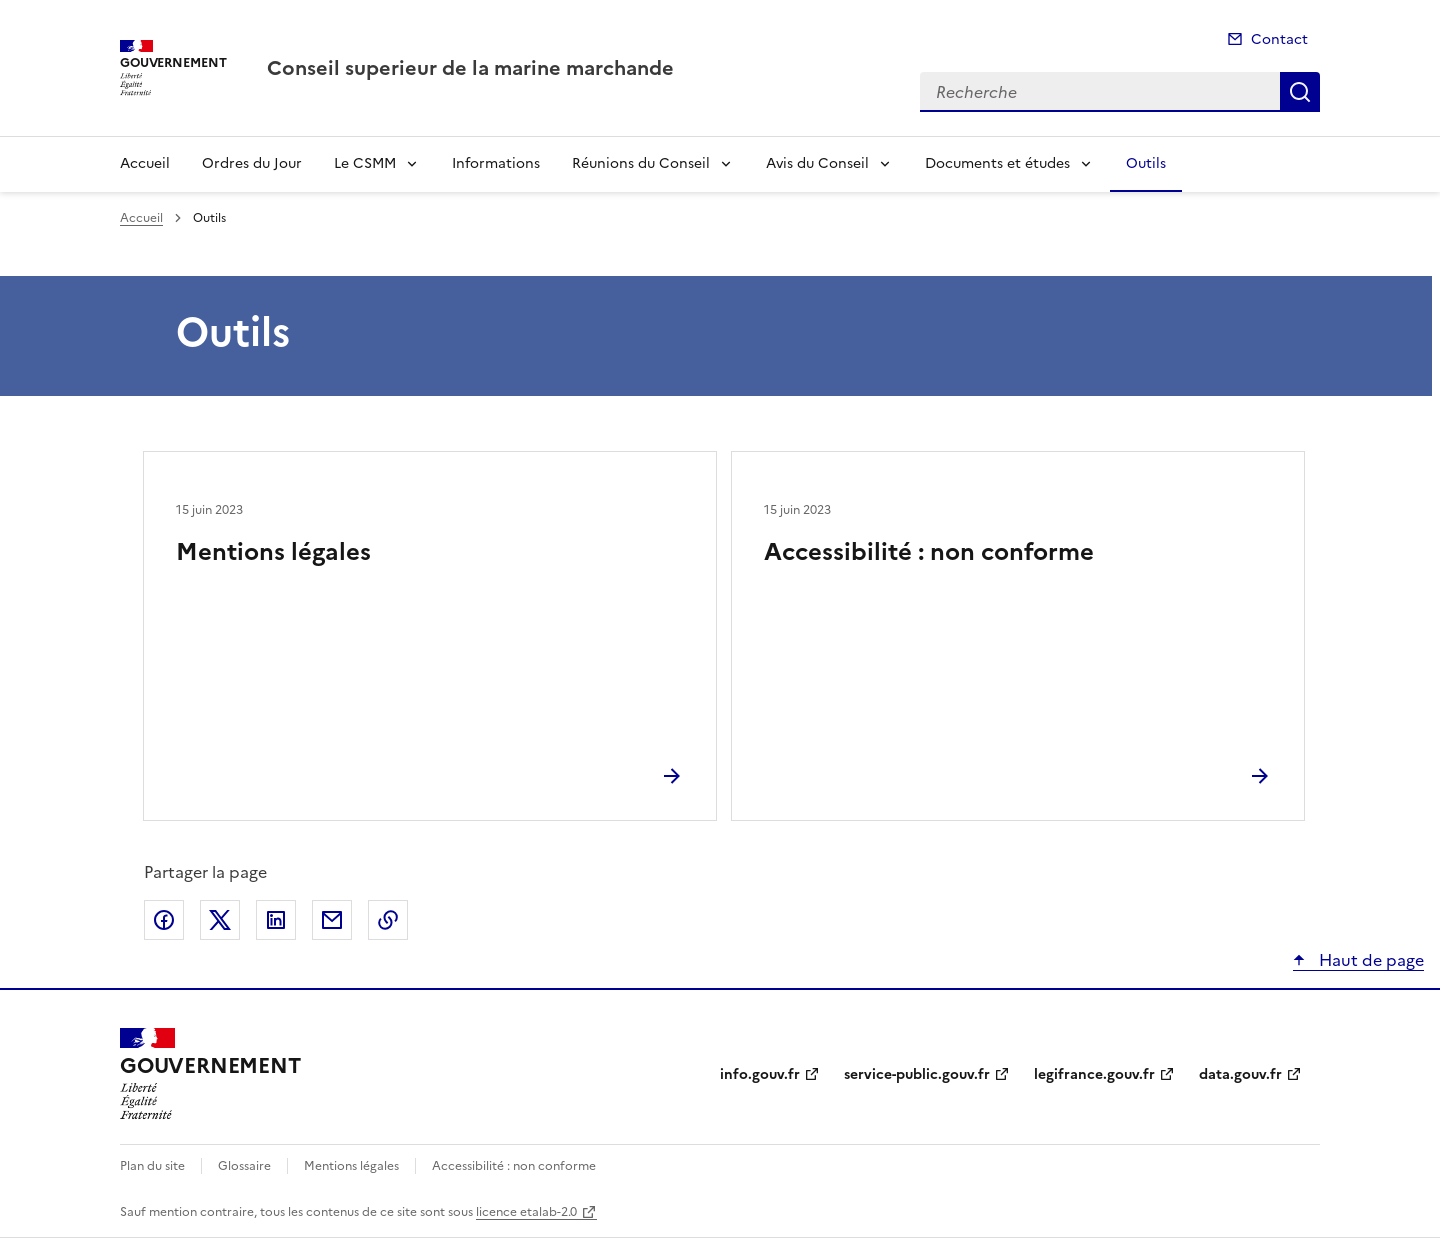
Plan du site (152, 1166)
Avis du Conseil (817, 163)
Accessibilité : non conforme (929, 552)
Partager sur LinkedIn (276, 920)
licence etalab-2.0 (526, 1212)
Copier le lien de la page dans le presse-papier (388, 920)
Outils (1146, 163)
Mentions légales (273, 552)
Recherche (1300, 92)
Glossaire (244, 1166)
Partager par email (332, 920)
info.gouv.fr (760, 1074)
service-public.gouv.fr (917, 1074)
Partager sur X (220, 920)
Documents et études (997, 163)
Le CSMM (365, 163)
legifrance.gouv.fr (1094, 1074)
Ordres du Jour (252, 163)
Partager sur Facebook (164, 920)
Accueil (145, 163)
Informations (496, 163)
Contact (1279, 39)
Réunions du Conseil (641, 163)
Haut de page (1369, 960)
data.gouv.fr (1240, 1074)
